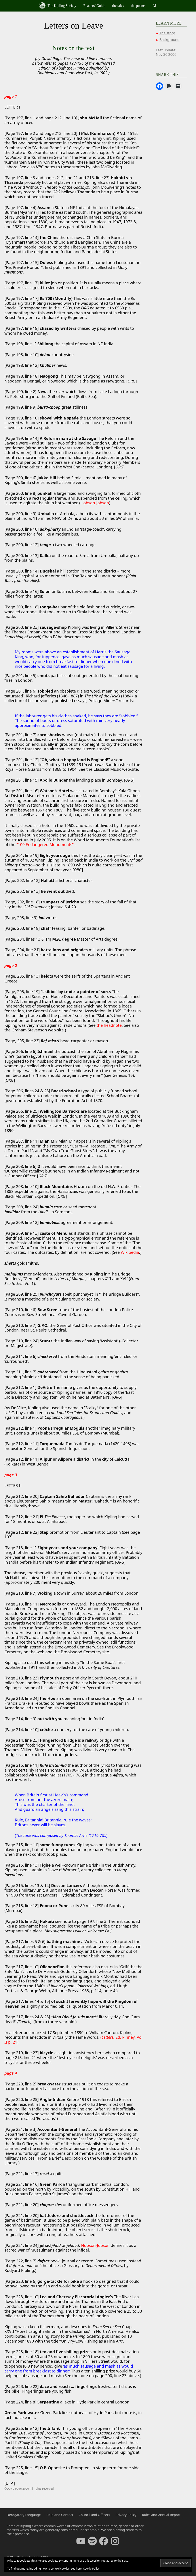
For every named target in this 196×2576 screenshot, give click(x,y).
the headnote (109, 1025)
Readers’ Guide (94, 6)
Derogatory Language (24, 2514)
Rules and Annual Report (161, 2514)
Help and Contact (59, 2514)
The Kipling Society (57, 5)
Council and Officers (94, 2514)
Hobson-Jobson (94, 502)
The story (167, 33)
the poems (138, 6)
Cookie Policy (91, 2568)
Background (169, 39)
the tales (118, 6)
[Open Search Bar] (155, 6)
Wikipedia (130, 1252)
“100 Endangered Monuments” (45, 844)
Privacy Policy (126, 2514)
